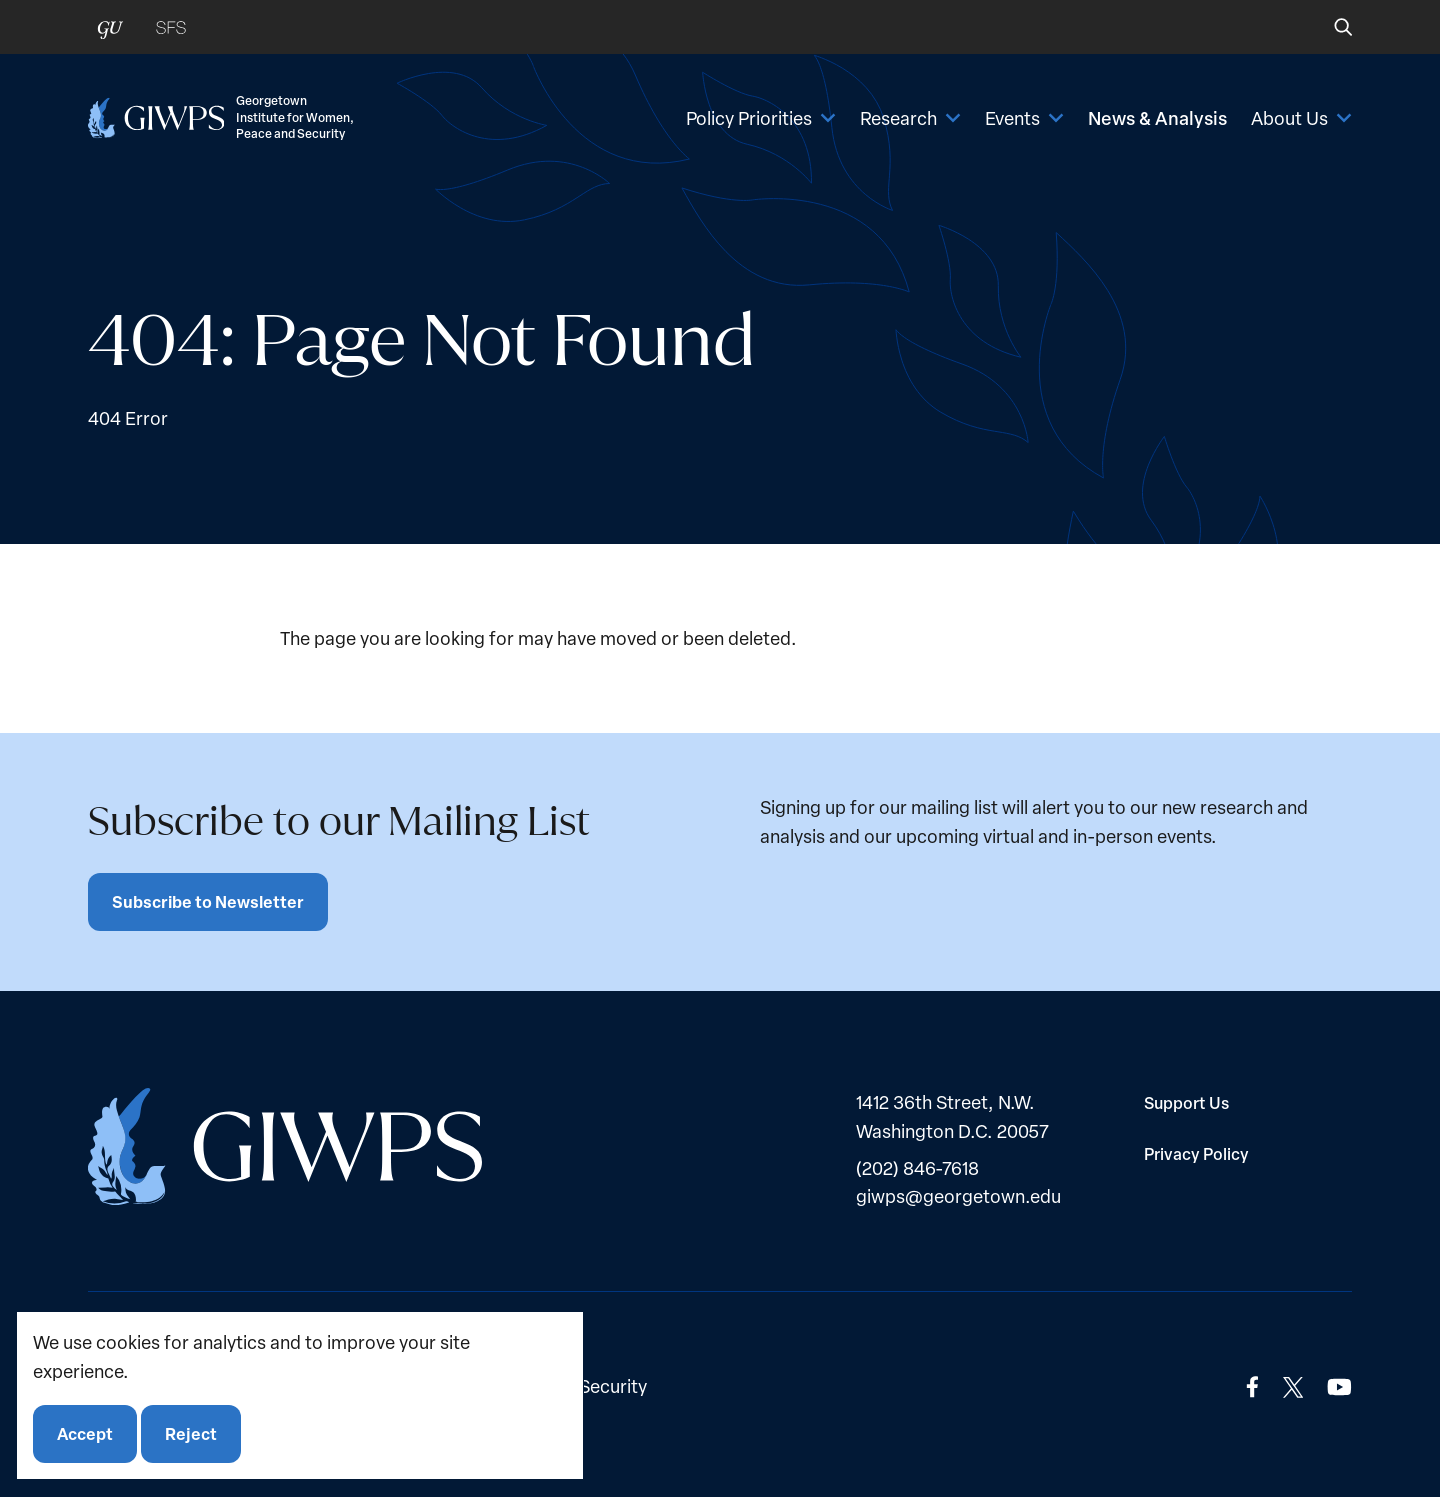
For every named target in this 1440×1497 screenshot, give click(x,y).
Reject (191, 1433)
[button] (1329, 27)
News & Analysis (1157, 118)
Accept (85, 1433)
